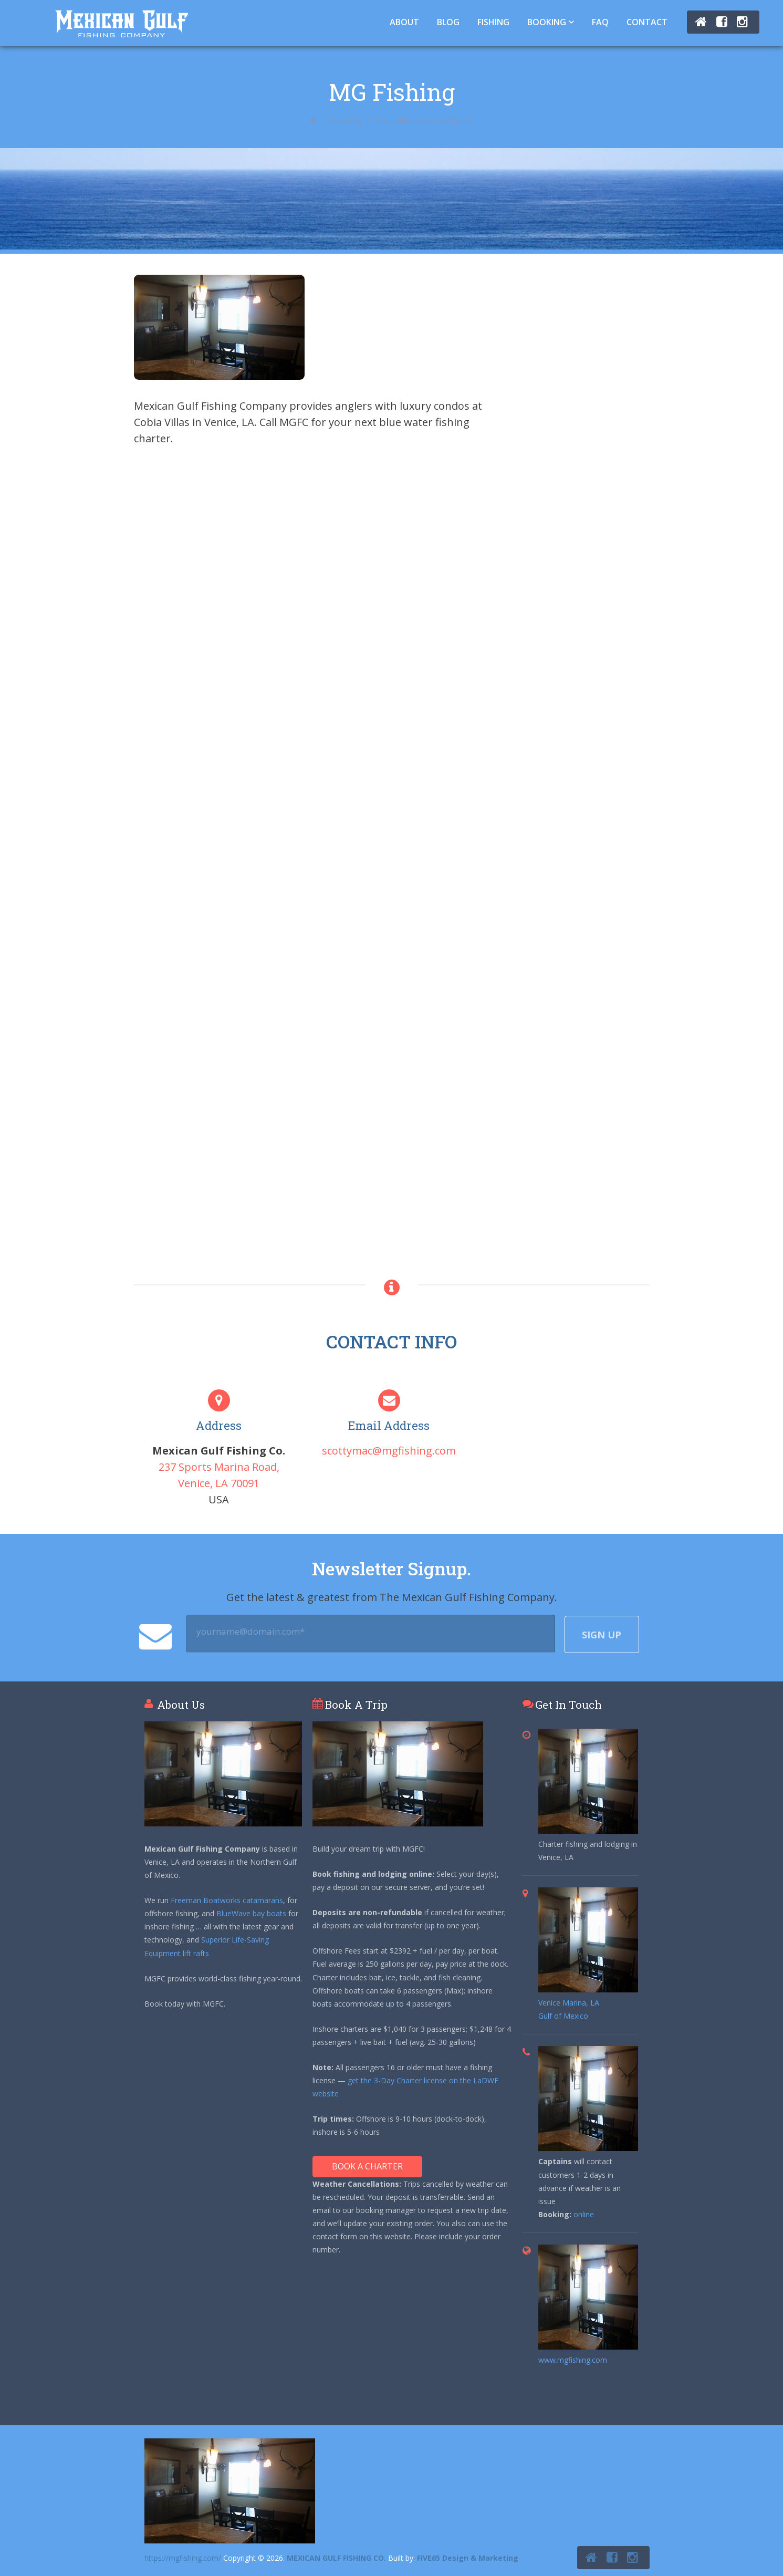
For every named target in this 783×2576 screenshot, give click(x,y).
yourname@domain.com (250, 1631)
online (583, 2214)
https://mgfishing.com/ (182, 2558)
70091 (245, 1483)
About (404, 22)
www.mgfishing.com (572, 2360)
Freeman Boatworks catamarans (227, 1900)
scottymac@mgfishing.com (389, 1450)
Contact (647, 22)
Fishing (493, 22)
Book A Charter (367, 2166)
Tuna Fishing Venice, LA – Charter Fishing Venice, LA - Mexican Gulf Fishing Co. (121, 23)
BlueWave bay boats (251, 1913)
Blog (448, 22)
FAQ (600, 22)
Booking (546, 22)
